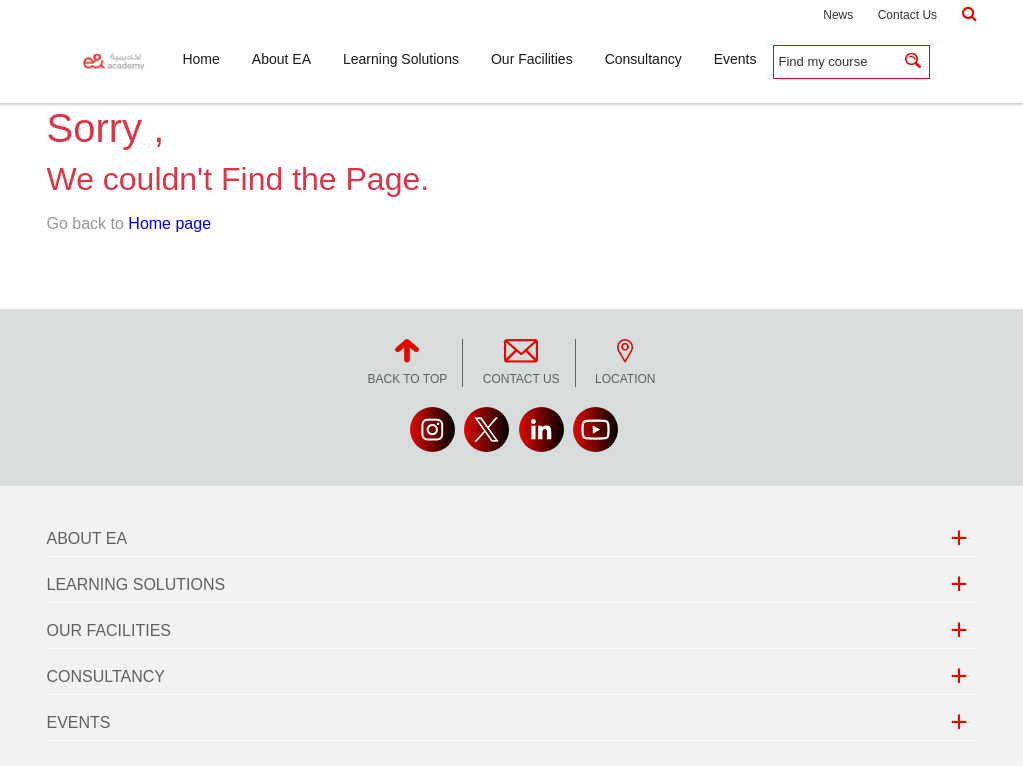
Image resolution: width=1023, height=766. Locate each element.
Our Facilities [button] (532, 59)
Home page (169, 223)
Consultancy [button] (643, 59)
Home (200, 59)
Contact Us (907, 15)
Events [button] (735, 59)
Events (79, 722)
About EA (87, 538)
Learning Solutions (136, 584)
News (838, 15)
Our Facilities (109, 630)
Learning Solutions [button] (401, 59)
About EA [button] (281, 59)
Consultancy (106, 676)
